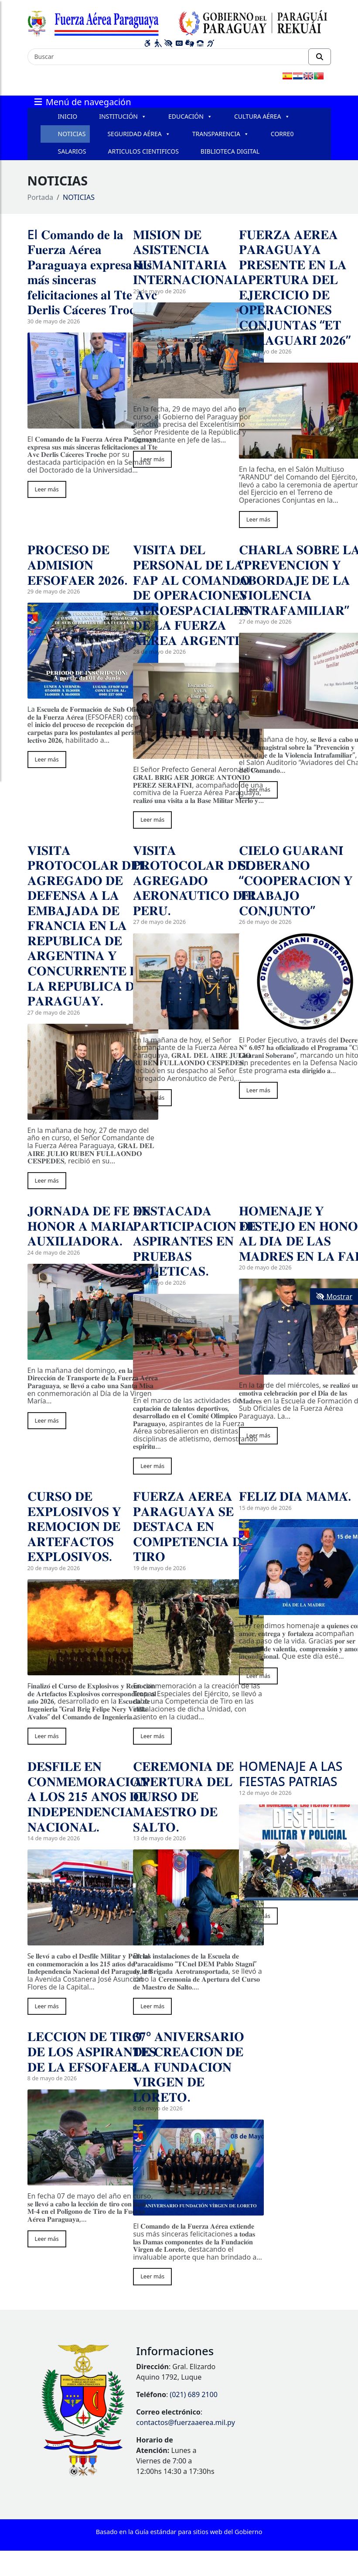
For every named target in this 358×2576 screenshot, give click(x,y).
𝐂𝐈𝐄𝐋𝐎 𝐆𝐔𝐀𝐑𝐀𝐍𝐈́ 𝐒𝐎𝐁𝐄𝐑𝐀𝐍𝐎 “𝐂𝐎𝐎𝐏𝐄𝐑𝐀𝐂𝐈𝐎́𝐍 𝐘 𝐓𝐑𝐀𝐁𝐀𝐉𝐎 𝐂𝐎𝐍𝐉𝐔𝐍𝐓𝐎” (296, 880)
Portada (40, 197)
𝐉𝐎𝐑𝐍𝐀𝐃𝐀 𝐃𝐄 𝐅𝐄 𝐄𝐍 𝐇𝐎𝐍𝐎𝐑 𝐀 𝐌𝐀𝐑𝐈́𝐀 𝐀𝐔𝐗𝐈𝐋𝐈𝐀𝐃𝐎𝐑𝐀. (88, 1225)
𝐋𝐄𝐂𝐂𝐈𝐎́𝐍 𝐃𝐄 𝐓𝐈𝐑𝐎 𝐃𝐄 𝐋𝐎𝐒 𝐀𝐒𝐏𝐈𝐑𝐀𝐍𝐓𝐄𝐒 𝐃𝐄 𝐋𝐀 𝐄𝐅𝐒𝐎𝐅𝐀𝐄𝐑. (92, 2051)
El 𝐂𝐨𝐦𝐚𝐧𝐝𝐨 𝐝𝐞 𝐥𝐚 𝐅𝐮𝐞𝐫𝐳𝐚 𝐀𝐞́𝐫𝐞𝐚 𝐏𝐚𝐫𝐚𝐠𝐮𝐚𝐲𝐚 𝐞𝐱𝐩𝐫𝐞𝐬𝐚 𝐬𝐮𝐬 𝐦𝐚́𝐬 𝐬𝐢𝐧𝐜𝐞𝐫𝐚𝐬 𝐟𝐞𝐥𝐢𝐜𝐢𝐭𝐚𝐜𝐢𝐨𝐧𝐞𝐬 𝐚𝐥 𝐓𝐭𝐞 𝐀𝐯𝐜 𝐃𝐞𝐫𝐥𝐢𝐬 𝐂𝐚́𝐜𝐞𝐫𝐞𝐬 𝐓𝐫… (92, 272)
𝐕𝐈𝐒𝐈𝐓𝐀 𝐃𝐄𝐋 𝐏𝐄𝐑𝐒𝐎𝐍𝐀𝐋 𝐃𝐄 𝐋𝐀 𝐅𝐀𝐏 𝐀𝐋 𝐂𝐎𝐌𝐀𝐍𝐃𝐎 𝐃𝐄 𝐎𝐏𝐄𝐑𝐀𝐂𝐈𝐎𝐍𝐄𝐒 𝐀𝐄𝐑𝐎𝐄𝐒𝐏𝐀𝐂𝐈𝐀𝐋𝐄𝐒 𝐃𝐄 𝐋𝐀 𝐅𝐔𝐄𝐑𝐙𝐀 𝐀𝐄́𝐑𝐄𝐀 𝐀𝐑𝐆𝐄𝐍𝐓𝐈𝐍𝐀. (197, 594)
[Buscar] (168, 56)
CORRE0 (282, 134)
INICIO (68, 116)
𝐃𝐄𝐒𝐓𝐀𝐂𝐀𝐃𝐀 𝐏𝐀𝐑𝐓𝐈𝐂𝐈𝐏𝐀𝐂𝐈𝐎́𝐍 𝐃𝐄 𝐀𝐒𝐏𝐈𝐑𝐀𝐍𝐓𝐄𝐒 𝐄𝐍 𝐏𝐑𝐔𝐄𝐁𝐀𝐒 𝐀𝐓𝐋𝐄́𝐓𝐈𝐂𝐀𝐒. (195, 1240)
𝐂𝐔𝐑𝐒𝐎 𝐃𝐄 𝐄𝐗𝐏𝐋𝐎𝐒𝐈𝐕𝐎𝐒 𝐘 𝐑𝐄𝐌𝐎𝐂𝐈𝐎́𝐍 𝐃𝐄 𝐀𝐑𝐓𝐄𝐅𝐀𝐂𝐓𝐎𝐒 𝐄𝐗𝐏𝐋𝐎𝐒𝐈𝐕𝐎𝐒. (74, 1525)
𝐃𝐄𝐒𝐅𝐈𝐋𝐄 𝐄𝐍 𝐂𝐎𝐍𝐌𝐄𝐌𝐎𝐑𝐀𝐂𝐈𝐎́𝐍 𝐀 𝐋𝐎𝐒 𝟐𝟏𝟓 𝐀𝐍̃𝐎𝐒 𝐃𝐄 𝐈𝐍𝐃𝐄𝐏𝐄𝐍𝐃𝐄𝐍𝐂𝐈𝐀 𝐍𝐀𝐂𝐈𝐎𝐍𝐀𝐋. (88, 1796)
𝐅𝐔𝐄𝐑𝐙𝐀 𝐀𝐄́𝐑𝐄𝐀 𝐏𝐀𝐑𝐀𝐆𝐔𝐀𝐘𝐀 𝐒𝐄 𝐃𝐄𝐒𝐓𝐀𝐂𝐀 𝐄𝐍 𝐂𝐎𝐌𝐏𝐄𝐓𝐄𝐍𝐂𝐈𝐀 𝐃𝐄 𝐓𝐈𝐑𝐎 (191, 1525)
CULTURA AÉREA (262, 116)
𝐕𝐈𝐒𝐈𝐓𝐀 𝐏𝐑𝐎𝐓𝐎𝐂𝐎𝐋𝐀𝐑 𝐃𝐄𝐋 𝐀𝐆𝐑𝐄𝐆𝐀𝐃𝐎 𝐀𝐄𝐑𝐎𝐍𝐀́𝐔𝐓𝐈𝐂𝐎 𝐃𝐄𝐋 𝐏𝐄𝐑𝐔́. (196, 880)
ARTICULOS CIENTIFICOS (143, 151)
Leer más (47, 489)
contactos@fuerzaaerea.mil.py (185, 2422)
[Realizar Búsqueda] (319, 56)
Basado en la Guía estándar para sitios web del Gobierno (179, 2532)
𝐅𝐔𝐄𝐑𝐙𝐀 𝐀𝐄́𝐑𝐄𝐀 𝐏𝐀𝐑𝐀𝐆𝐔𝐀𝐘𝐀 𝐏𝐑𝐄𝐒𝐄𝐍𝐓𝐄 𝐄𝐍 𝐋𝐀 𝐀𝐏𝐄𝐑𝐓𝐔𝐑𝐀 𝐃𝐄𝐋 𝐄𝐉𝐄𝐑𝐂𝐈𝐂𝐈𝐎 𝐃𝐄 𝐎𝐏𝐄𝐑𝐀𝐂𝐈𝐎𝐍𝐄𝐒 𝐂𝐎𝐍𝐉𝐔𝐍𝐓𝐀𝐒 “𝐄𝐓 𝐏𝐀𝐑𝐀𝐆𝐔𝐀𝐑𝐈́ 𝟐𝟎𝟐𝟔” (295, 287)
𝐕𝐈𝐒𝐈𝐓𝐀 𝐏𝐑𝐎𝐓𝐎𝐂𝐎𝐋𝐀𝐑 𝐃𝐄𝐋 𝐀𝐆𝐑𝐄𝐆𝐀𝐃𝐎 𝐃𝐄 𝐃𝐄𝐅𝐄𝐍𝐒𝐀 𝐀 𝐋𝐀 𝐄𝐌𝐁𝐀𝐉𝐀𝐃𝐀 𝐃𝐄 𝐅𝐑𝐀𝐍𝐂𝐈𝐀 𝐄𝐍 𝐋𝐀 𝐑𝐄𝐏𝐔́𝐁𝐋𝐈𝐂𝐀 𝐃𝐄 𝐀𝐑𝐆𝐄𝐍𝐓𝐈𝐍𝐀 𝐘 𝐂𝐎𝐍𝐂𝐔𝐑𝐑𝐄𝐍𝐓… (89, 925)
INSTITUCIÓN (123, 116)
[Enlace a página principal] (179, 22)
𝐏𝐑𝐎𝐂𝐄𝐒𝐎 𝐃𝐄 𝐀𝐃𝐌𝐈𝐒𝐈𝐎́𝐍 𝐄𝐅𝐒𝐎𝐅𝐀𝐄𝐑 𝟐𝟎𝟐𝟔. (77, 564)
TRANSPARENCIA (220, 134)
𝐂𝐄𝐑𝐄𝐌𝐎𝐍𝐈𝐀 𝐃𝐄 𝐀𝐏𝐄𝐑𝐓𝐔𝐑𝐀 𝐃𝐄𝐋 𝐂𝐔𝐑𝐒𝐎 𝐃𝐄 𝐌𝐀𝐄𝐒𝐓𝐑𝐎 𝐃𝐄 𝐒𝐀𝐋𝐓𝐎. (183, 1796)
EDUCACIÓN (190, 116)
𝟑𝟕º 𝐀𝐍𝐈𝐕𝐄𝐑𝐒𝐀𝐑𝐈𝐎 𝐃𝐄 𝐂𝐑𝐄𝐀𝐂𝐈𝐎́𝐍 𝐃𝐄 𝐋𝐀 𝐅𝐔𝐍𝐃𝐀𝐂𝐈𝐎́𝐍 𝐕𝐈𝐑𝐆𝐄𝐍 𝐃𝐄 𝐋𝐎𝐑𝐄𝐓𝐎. (188, 2066)
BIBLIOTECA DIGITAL (230, 151)
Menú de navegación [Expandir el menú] (82, 101)
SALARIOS (72, 151)
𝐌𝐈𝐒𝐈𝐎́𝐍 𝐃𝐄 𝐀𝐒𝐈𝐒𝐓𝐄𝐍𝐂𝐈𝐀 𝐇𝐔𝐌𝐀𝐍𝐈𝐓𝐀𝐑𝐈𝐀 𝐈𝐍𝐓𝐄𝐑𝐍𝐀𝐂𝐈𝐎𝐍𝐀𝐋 (187, 257)
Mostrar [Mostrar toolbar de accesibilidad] (334, 1296)
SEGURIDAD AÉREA (138, 134)
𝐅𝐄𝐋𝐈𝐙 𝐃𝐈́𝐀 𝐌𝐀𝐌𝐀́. (295, 1495)
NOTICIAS (72, 134)
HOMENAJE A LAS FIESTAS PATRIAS (291, 1773)
